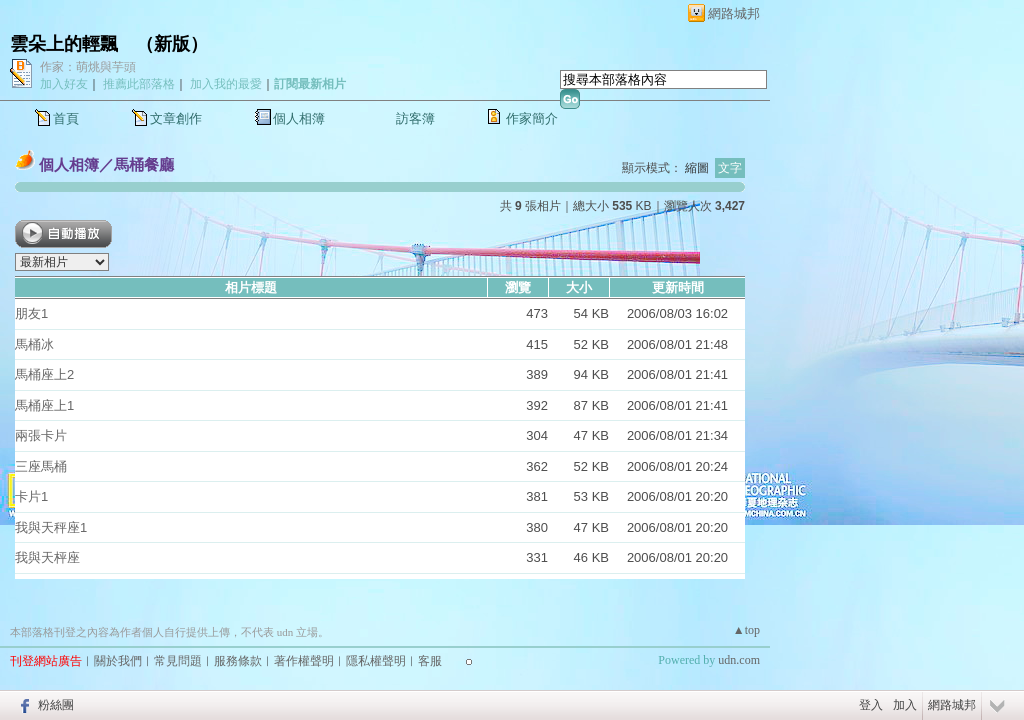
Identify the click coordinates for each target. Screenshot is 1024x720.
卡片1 (31, 496)
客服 (430, 661)
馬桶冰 (34, 344)
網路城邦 (734, 13)
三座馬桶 (41, 466)
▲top (746, 630)
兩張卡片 (41, 435)
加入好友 (64, 84)
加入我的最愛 (226, 84)
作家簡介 (532, 118)
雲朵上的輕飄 (64, 44)
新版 (172, 44)
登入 (871, 705)
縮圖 (697, 168)
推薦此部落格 (139, 84)
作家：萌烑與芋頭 (88, 67)
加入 (905, 705)
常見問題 (178, 661)
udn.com (739, 660)
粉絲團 (56, 705)
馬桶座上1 (44, 405)
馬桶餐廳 (144, 164)
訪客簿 (415, 118)
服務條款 (238, 661)
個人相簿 (299, 118)
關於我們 (118, 661)
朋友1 (31, 313)
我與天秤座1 (51, 527)
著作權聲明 (304, 661)
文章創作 (176, 118)
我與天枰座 (47, 557)
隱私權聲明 (376, 661)
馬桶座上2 (44, 374)
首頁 (66, 118)
